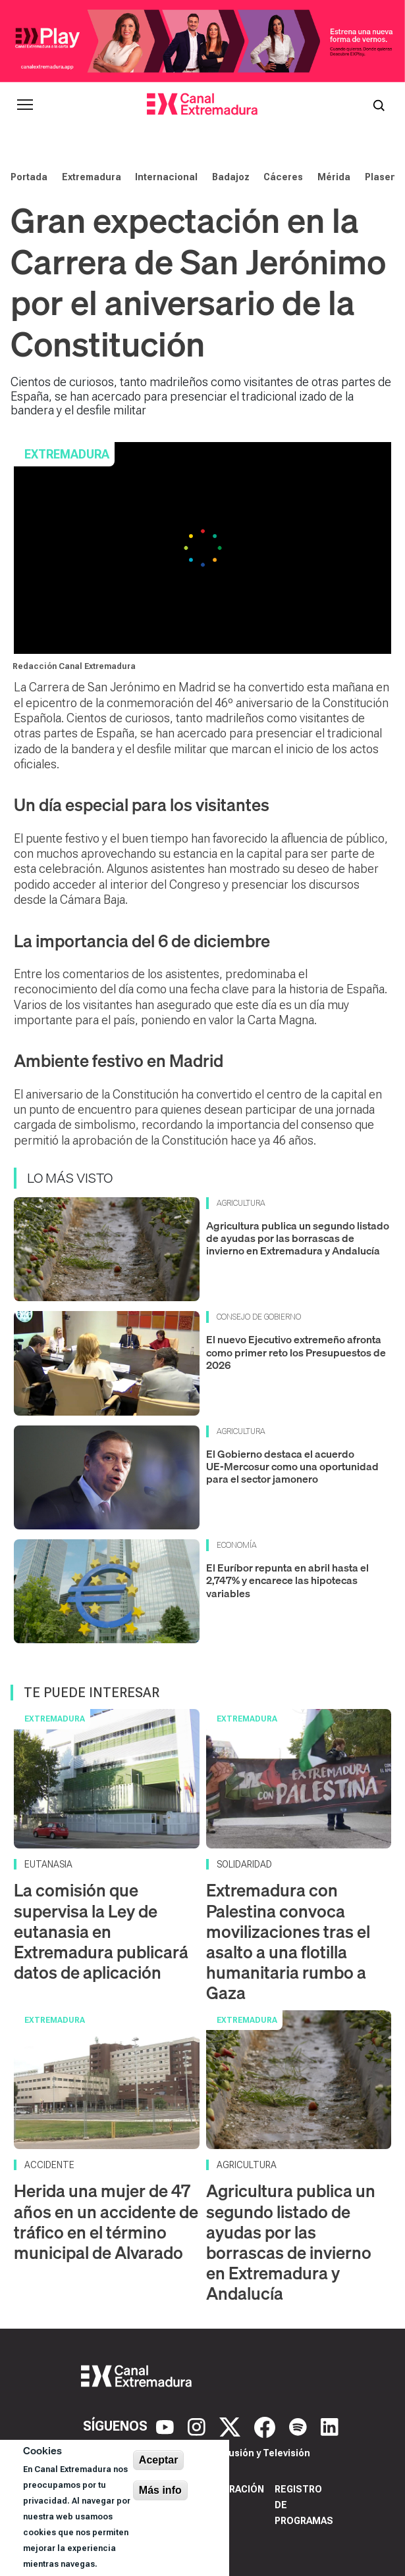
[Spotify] (299, 2426)
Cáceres (283, 177)
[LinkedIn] (329, 2426)
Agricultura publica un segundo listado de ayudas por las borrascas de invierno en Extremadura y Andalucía (297, 1238)
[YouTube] (166, 2426)
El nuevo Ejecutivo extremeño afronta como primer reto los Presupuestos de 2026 (296, 1352)
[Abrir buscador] (378, 104)
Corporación (230, 2489)
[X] (231, 2426)
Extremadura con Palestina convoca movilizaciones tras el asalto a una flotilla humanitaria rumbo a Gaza (288, 1941)
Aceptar (158, 2459)
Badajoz (231, 177)
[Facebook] (266, 2426)
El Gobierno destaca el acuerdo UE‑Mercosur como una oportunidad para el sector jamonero (292, 1466)
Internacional (166, 177)
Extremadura (91, 177)
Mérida (333, 177)
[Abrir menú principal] (25, 104)
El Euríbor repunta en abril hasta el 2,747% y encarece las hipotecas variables (287, 1580)
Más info (160, 2490)
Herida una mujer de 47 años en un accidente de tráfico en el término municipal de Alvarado (106, 2221)
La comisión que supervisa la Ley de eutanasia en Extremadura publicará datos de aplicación (101, 1931)
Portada (29, 177)
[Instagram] (198, 2426)
